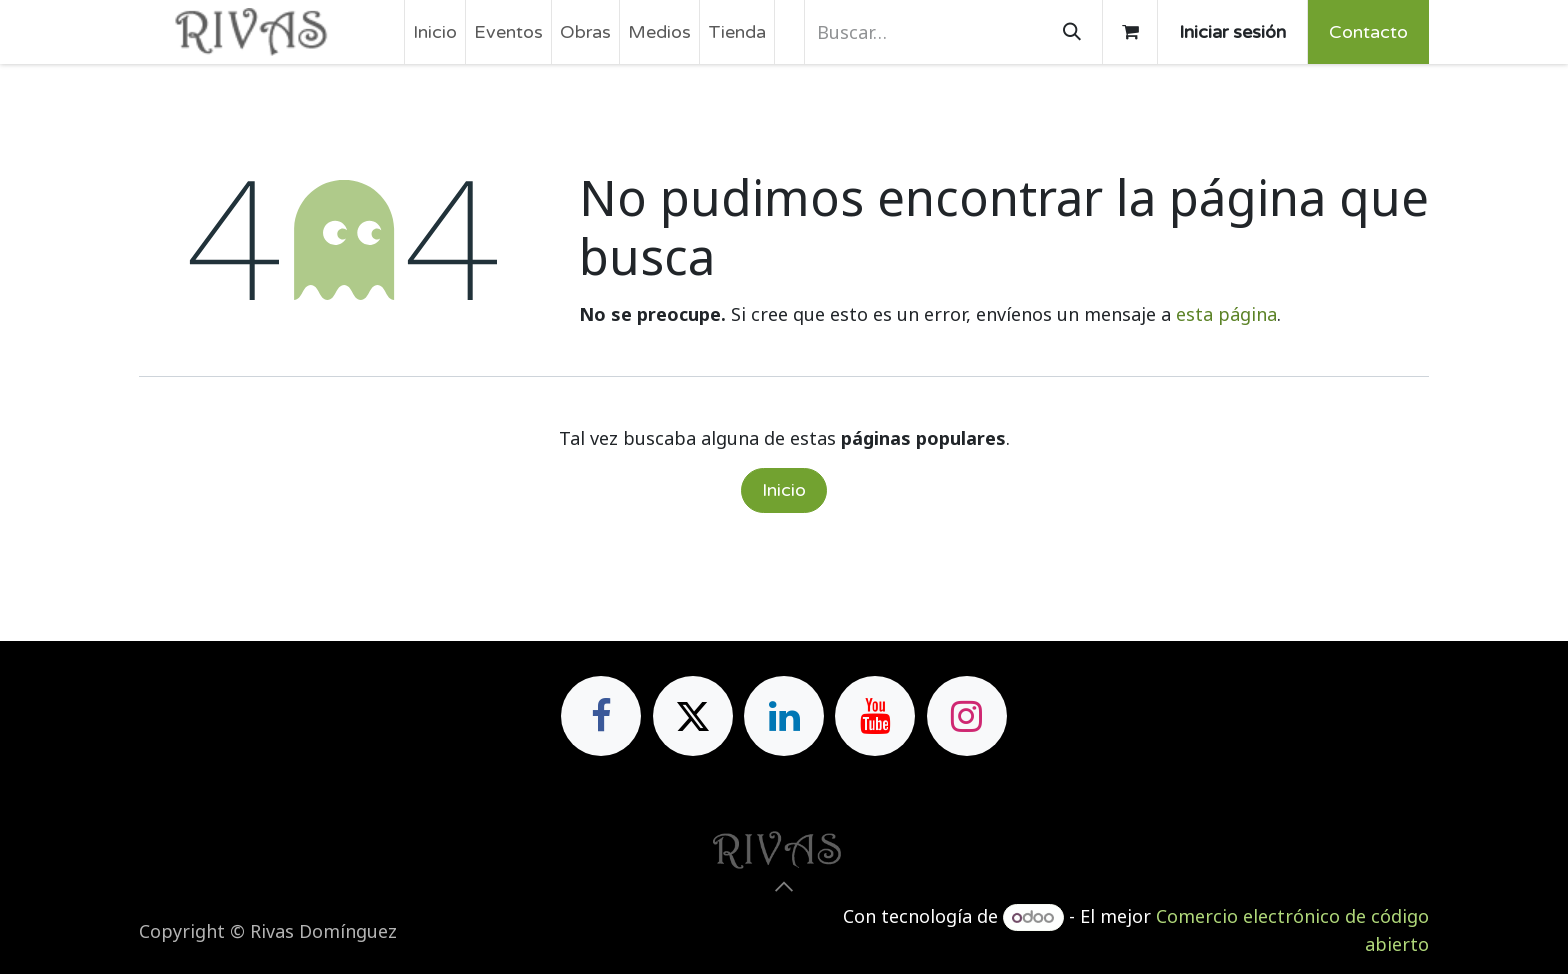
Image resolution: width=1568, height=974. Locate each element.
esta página (1226, 314)
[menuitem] (435, 32)
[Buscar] (1072, 32)
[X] (693, 716)
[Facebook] (601, 716)
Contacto (1368, 32)
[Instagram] (967, 716)
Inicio (784, 490)
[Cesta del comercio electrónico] (1130, 32)
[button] (784, 887)
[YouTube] (875, 716)
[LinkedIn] (784, 716)
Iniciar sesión (1232, 32)
